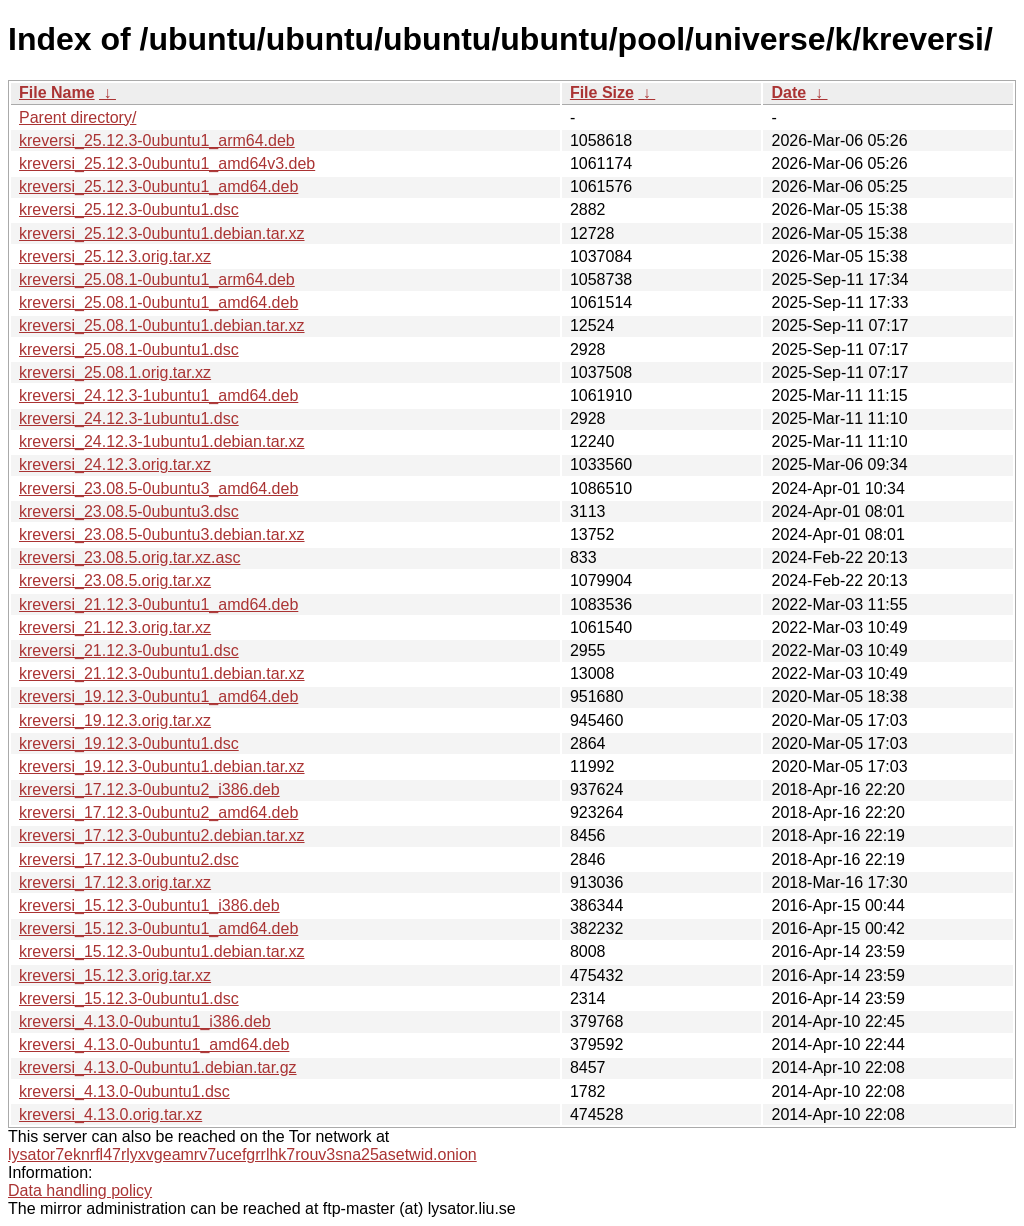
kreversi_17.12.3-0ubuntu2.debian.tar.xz (162, 835)
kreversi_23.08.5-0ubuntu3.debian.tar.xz (162, 534)
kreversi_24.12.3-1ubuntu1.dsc (129, 418)
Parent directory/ (77, 117)
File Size (602, 92)
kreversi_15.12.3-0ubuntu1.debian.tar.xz (162, 951)
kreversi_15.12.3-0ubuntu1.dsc (129, 998)
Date (788, 92)
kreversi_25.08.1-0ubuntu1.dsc (129, 349)
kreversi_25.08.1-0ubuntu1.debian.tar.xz (162, 325)
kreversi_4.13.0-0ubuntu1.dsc (124, 1091)
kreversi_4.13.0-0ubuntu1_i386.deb (145, 1021)
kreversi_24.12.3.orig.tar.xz (115, 464)
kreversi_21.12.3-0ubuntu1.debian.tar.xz (162, 673)
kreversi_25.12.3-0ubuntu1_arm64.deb (157, 140)
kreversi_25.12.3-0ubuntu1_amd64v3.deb (167, 163)
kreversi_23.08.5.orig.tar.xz (115, 580)
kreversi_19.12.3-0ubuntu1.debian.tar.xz (162, 766)
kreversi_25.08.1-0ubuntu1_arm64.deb (157, 279)
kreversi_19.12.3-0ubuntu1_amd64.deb (158, 696)
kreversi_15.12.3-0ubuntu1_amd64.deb (158, 928)
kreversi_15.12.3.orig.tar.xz (115, 975)
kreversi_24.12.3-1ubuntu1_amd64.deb (158, 395)
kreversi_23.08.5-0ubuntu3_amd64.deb (158, 488)
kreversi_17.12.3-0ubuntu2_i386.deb (149, 789)
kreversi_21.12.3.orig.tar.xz (115, 627)
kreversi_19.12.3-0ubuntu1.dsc (129, 743)
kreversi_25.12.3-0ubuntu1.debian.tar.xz (162, 233)
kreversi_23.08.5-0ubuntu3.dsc (129, 511)
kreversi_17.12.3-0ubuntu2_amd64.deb (158, 812)
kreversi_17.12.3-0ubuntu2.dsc (129, 859)
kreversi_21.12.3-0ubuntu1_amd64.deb (158, 604)
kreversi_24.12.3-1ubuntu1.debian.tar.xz (162, 441)
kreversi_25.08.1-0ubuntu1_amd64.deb (158, 302)
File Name (57, 92)
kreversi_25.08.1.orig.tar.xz (115, 372)
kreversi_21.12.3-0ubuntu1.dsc (129, 650)
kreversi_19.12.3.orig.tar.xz (115, 720)
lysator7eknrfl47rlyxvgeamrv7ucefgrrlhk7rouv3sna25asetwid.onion (242, 1154)
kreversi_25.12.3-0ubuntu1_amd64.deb (158, 186)
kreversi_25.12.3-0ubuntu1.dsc (129, 209)
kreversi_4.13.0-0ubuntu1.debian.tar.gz (158, 1067)
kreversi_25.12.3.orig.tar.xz (115, 256)
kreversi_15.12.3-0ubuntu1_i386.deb (149, 905)
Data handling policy (80, 1190)
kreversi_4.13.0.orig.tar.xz (110, 1114)
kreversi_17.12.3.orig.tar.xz (115, 882)
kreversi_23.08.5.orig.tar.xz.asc (129, 557)
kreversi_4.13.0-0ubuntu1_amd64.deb (154, 1044)
